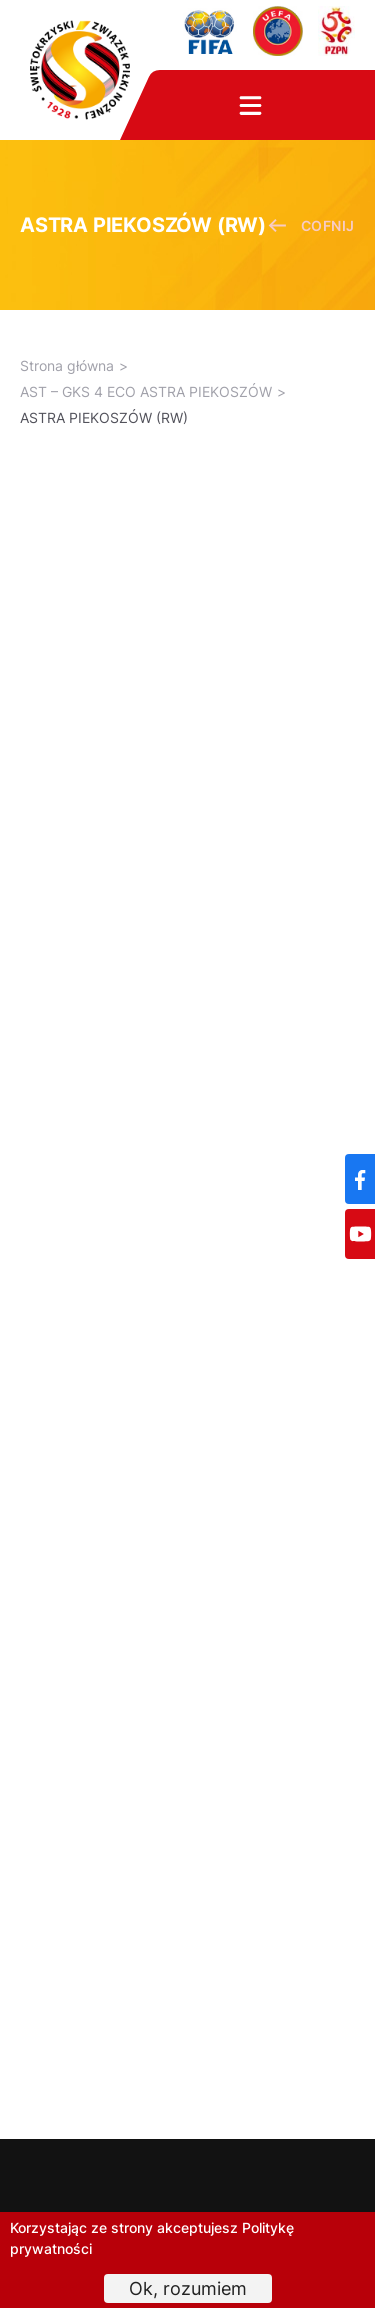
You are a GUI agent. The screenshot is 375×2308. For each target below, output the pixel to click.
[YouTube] (360, 1234)
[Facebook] (360, 1179)
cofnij (311, 225)
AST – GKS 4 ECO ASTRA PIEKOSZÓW (146, 391)
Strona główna (67, 365)
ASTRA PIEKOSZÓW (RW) (104, 417)
